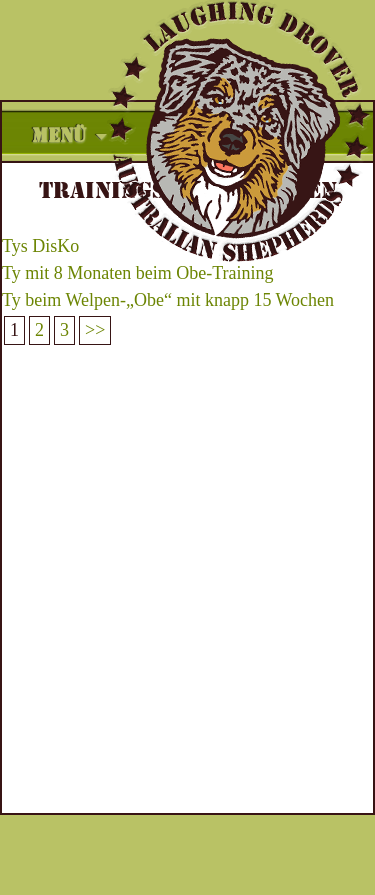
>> (95, 330)
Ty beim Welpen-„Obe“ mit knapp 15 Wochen (168, 300)
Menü (59, 136)
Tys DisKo (40, 246)
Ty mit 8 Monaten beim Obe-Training (138, 273)
